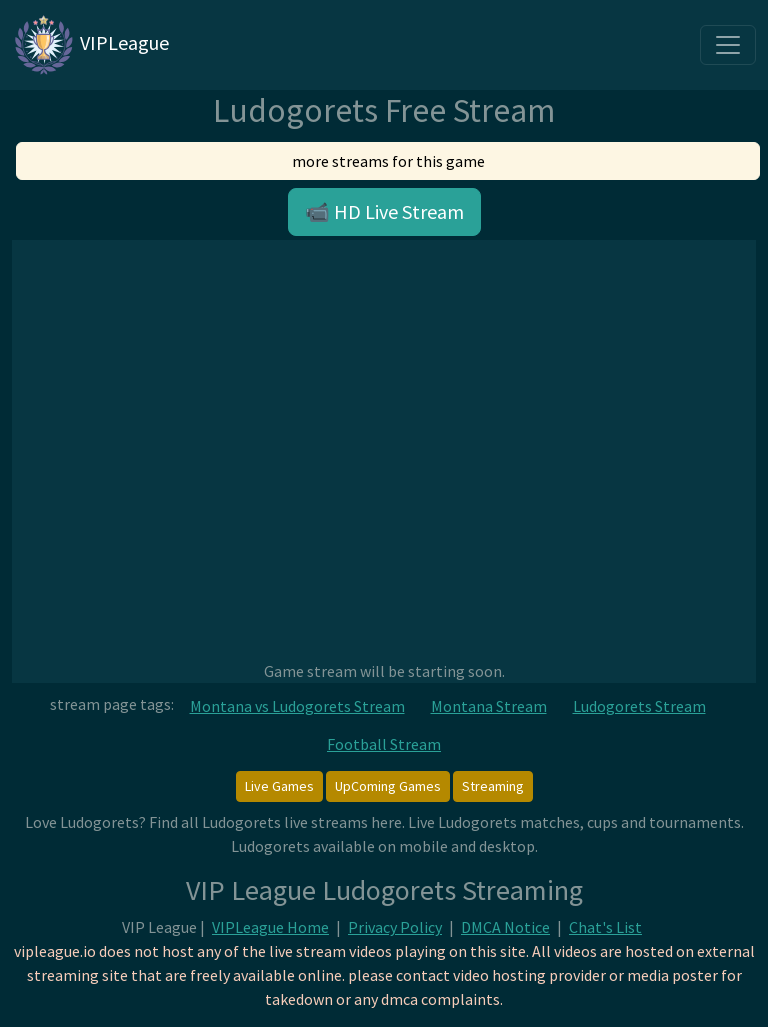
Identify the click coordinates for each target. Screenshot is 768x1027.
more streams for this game (388, 161)
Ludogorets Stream (639, 706)
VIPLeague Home (270, 927)
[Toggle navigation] (728, 45)
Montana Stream (489, 706)
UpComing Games (388, 786)
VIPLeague (90, 45)
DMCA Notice (505, 927)
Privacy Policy (395, 927)
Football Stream (384, 744)
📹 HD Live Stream (384, 211)
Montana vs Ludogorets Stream (297, 706)
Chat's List (605, 927)
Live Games (279, 786)
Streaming (493, 786)
